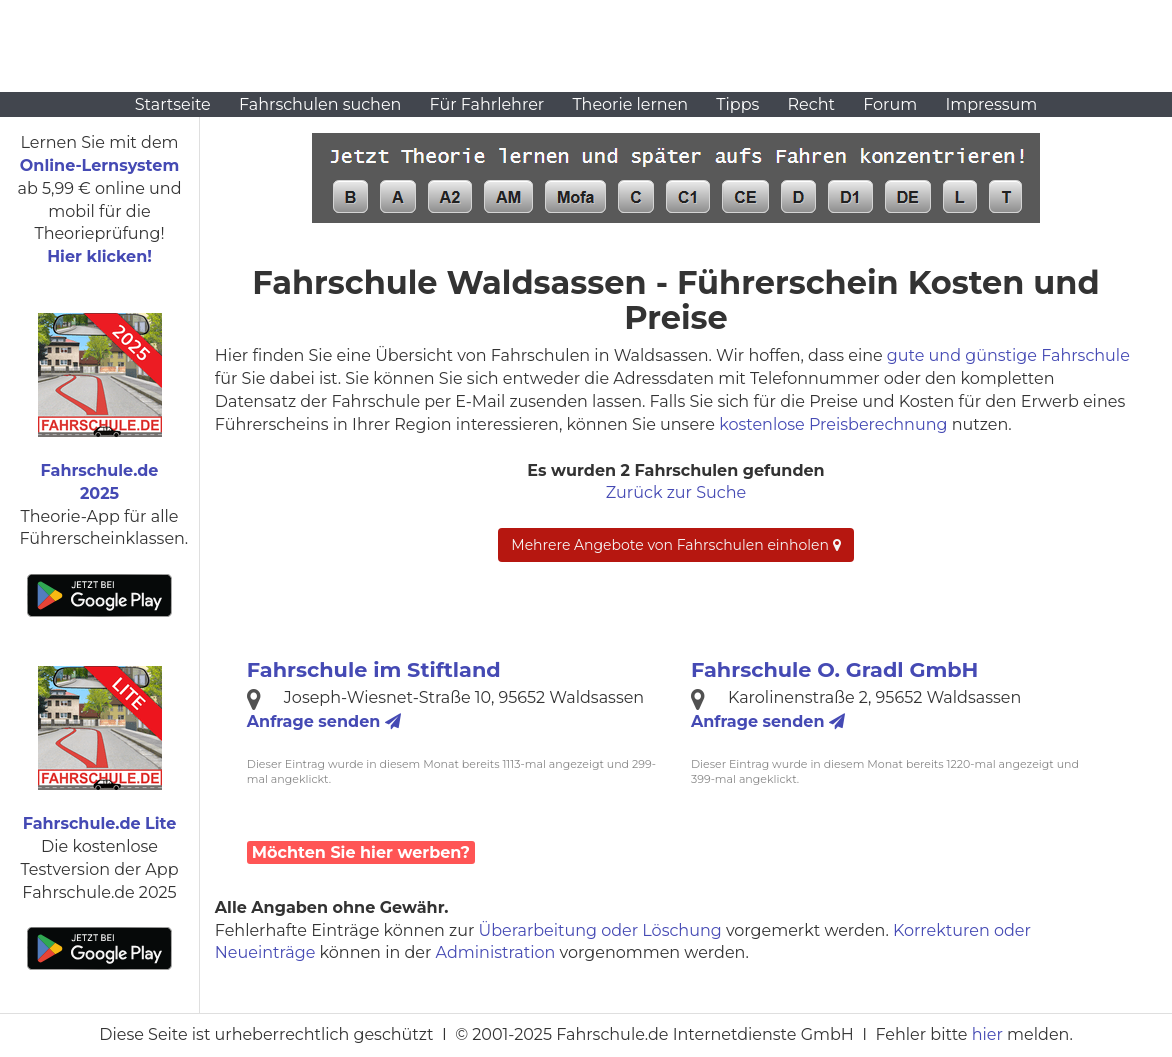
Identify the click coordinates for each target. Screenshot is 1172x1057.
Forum (890, 104)
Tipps (737, 104)
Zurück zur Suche (676, 492)
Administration (496, 952)
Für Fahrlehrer (487, 104)
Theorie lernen (630, 104)
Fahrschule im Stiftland (374, 669)
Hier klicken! (99, 256)
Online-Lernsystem (99, 165)
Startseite (173, 104)
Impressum (991, 104)
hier (987, 1034)
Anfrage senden (324, 721)
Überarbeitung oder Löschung (600, 930)
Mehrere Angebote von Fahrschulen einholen (675, 545)
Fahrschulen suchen (320, 104)
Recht (811, 104)
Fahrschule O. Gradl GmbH (834, 669)
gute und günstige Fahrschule (1008, 355)
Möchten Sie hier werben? (361, 852)
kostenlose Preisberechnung (833, 424)
